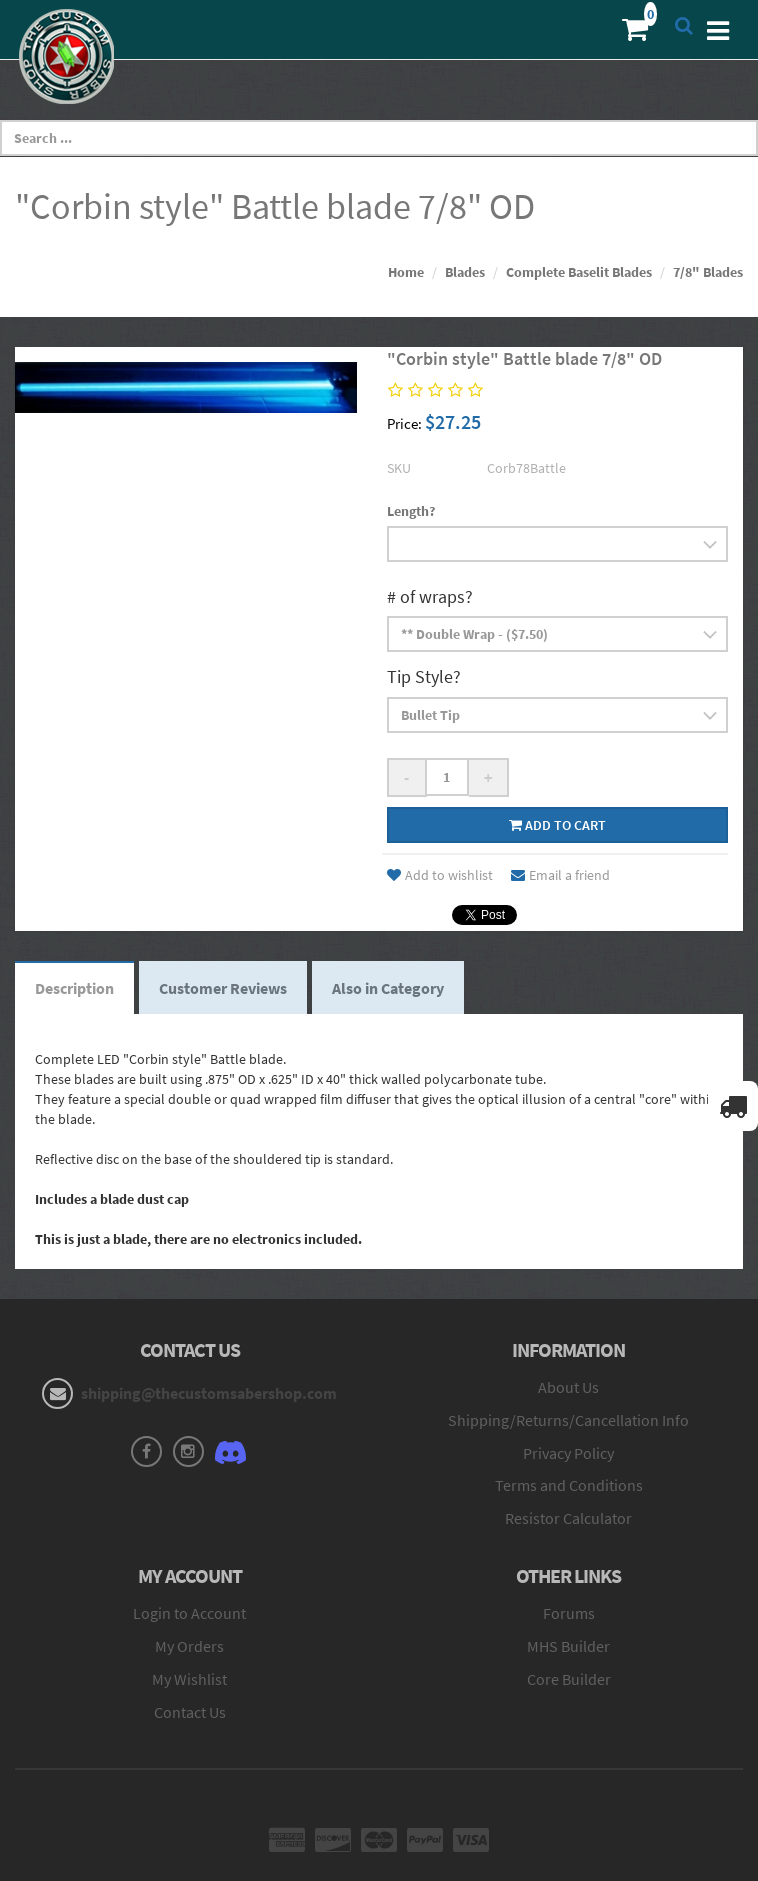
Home (406, 272)
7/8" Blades (708, 272)
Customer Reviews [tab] (223, 988)
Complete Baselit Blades (579, 272)
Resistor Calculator (568, 1518)
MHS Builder (568, 1646)
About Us (568, 1387)
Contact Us (190, 1712)
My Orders (189, 1646)
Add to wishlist (440, 875)
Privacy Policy (568, 1453)
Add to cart (557, 825)
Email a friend (560, 875)
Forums (569, 1613)
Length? (411, 511)
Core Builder (569, 1679)
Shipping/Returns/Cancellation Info (568, 1420)
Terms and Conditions (569, 1485)
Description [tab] (74, 988)
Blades (465, 272)
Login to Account (189, 1613)
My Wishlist (189, 1679)
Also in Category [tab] (388, 988)
